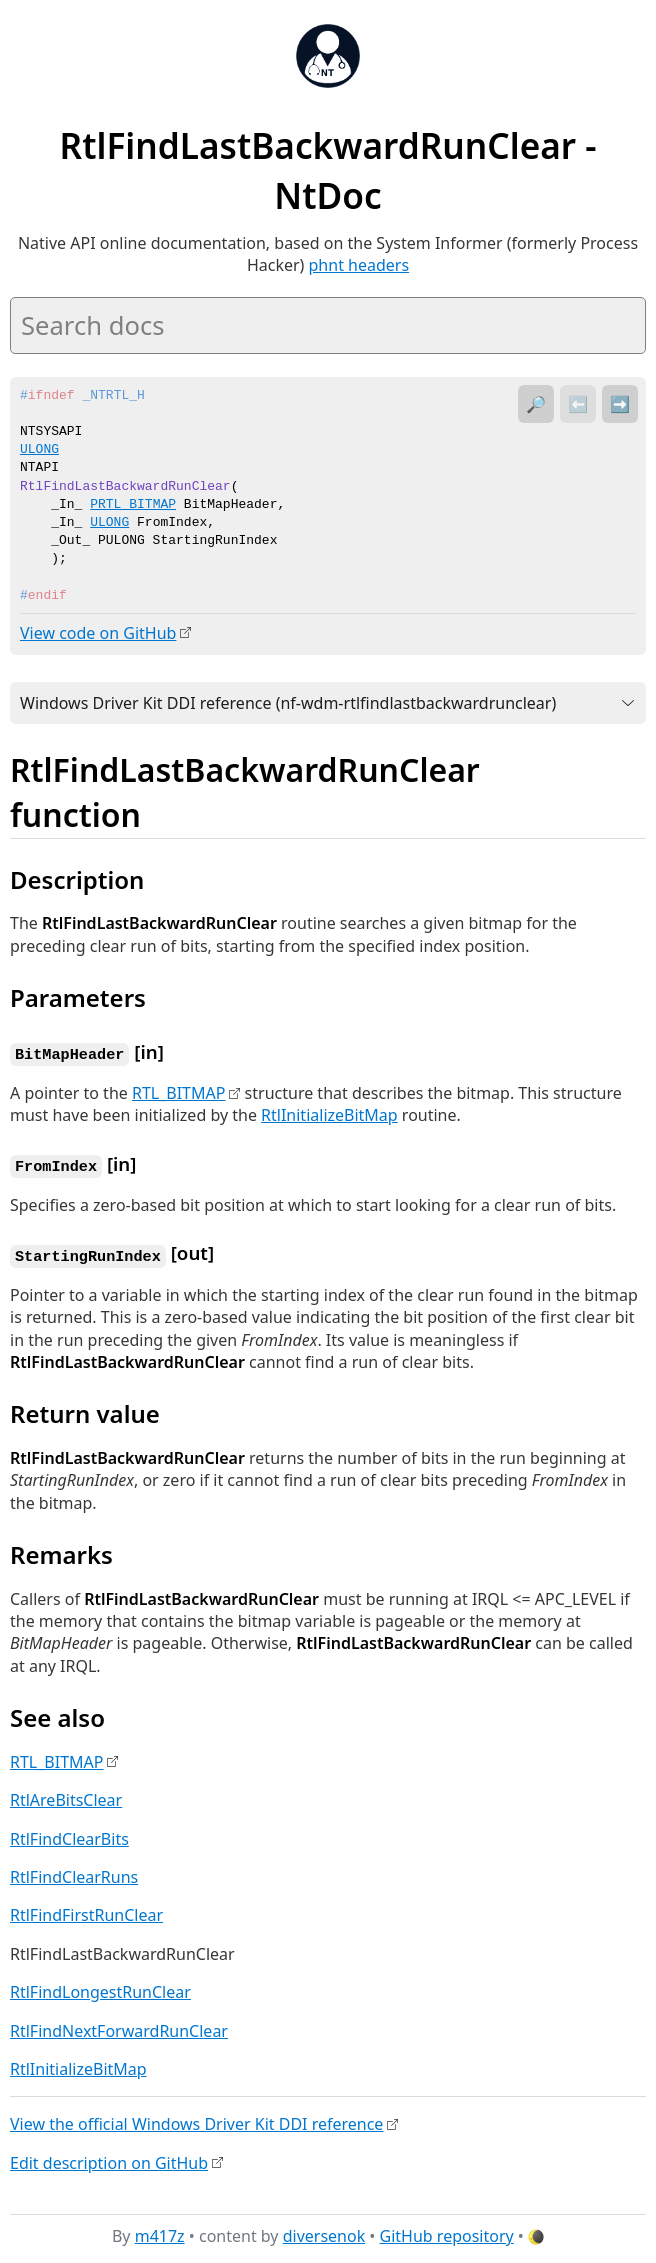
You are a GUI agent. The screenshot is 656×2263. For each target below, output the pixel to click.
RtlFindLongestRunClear (100, 1988)
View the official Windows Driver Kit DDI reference (196, 2120)
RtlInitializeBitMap (329, 1114)
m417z (160, 2232)
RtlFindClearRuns (74, 1873)
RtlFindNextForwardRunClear (119, 2027)
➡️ (620, 404)
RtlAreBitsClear (66, 1796)
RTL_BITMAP (178, 1091)
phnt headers (359, 265)
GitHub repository (447, 2232)
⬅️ (578, 404)
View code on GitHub (98, 633)
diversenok (324, 2232)
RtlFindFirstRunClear (86, 1911)
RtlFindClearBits (69, 1835)
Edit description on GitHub (109, 2159)
